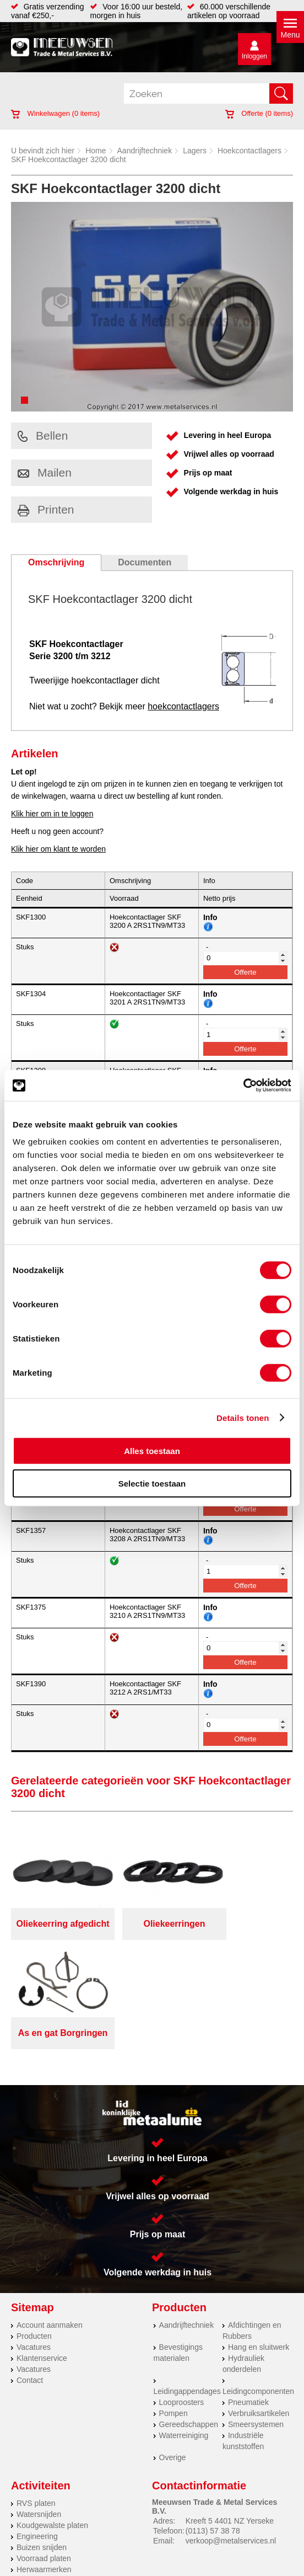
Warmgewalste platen (53, 2471)
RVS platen (36, 2394)
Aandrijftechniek (144, 150)
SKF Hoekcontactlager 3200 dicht (68, 159)
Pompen (173, 2304)
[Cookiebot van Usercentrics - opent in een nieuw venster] (243, 1085)
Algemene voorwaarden (152, 2526)
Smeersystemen (256, 2315)
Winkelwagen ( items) (55, 113)
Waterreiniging (184, 2326)
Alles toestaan (152, 1451)
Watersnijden (39, 2405)
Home (95, 150)
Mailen (45, 472)
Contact (30, 2271)
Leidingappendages (187, 2282)
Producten (34, 2226)
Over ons (239, 2517)
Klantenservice (42, 2248)
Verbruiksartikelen (258, 2304)
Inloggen (254, 56)
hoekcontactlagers (183, 706)
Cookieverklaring (233, 2526)
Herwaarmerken (44, 2460)
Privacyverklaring (72, 2526)
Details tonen (242, 1417)
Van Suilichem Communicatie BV (124, 2549)
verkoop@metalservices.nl (231, 2431)
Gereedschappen (188, 2315)
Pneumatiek (248, 2293)
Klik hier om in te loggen (52, 813)
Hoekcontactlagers (249, 150)
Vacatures (34, 2237)
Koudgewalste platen (52, 2416)
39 (275, 2562)
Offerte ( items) (259, 113)
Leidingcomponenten (258, 2282)
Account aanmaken (50, 2215)
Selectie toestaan (152, 1483)
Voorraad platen (44, 2449)
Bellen (43, 435)
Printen (46, 509)
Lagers (195, 150)
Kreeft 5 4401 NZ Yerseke (230, 2411)
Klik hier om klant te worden (58, 849)
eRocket (243, 2549)
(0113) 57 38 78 (213, 2421)
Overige (172, 2348)
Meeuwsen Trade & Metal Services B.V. (150, 2517)
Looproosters (181, 2293)
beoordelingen (152, 2571)
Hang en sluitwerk (258, 2237)
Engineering (37, 2427)
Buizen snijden (42, 2438)
